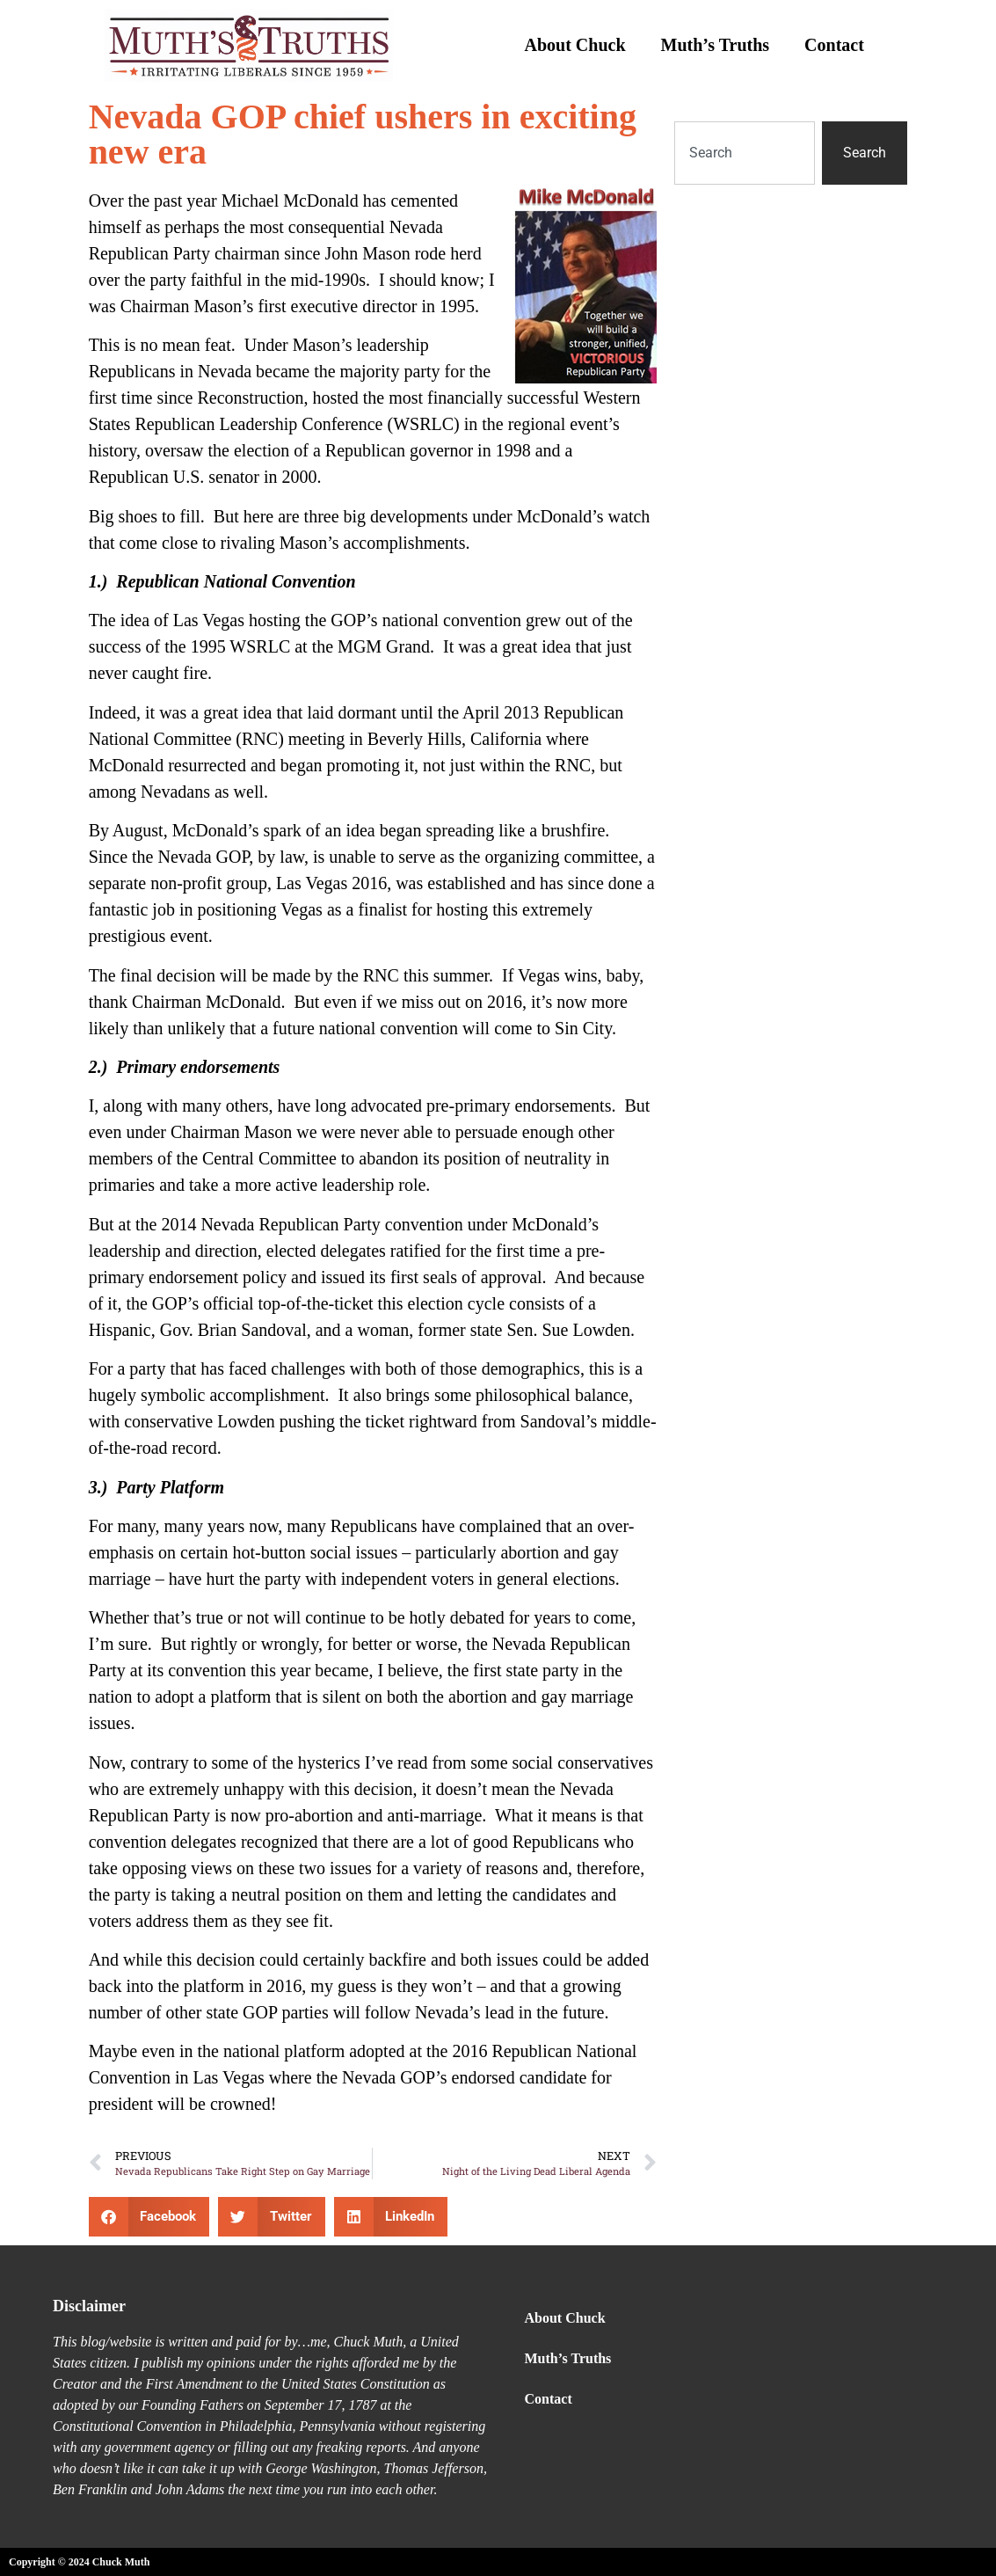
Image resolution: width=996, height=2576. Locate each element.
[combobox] (745, 153)
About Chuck (575, 45)
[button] (149, 2217)
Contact (834, 45)
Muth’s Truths (715, 45)
